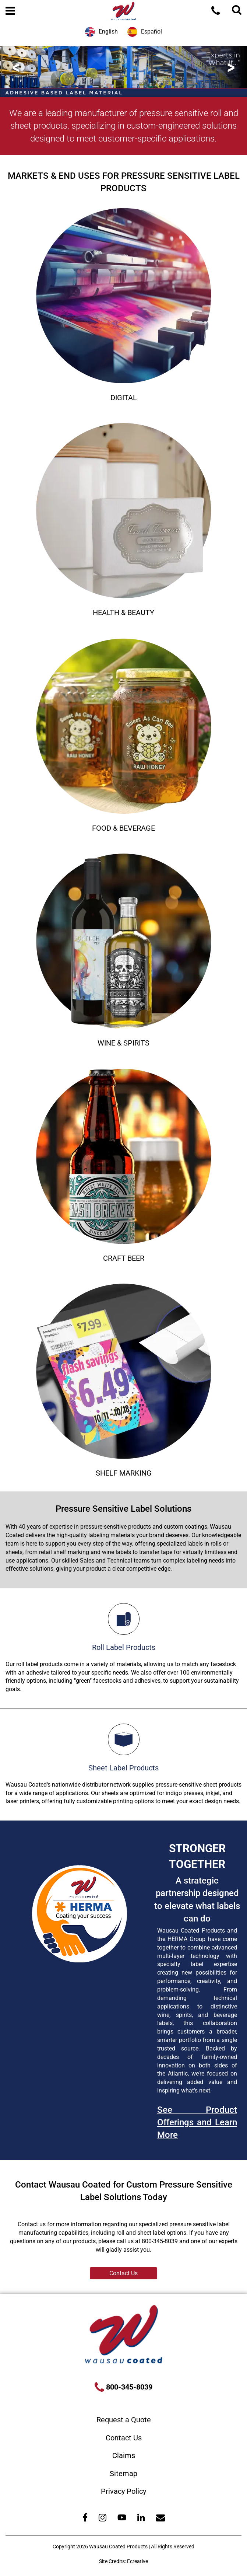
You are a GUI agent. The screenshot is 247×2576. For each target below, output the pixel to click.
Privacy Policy (123, 2491)
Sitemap (123, 2473)
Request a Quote (123, 2419)
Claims (123, 2455)
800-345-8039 (128, 2387)
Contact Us (123, 2273)
